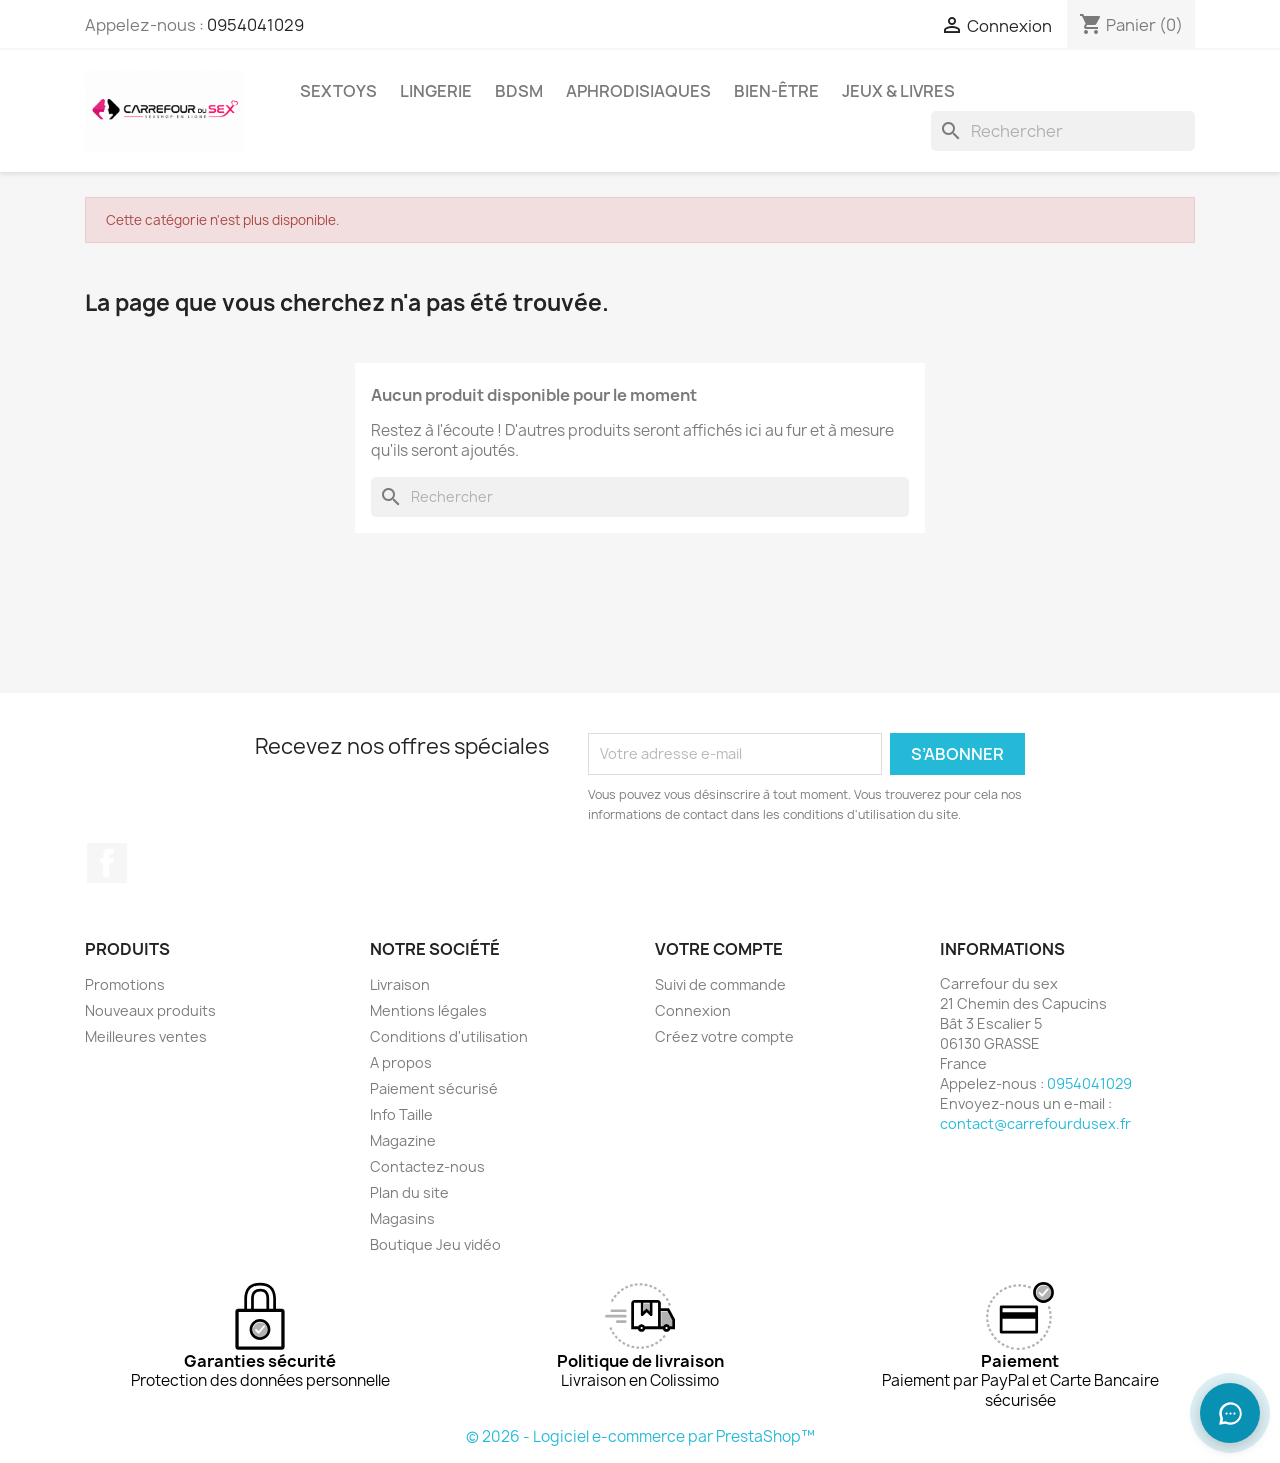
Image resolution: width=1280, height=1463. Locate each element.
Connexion (693, 1010)
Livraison (400, 984)
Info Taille (401, 1114)
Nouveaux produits (150, 1010)
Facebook (107, 863)
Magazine (403, 1140)
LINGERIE (436, 91)
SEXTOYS (338, 91)
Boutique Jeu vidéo (435, 1244)
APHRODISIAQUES (638, 91)
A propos (401, 1062)
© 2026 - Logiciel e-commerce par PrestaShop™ (640, 1436)
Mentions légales (428, 1010)
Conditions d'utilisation (449, 1036)
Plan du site (409, 1192)
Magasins (402, 1218)
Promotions (125, 984)
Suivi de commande (720, 984)
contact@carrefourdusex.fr (1035, 1123)
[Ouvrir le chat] (1230, 1413)
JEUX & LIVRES (898, 91)
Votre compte (719, 949)
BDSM (519, 91)
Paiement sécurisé (434, 1088)
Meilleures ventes (146, 1036)
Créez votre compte (724, 1036)
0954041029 (255, 25)
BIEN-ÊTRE (776, 91)
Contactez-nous (427, 1166)
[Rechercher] (1063, 131)
